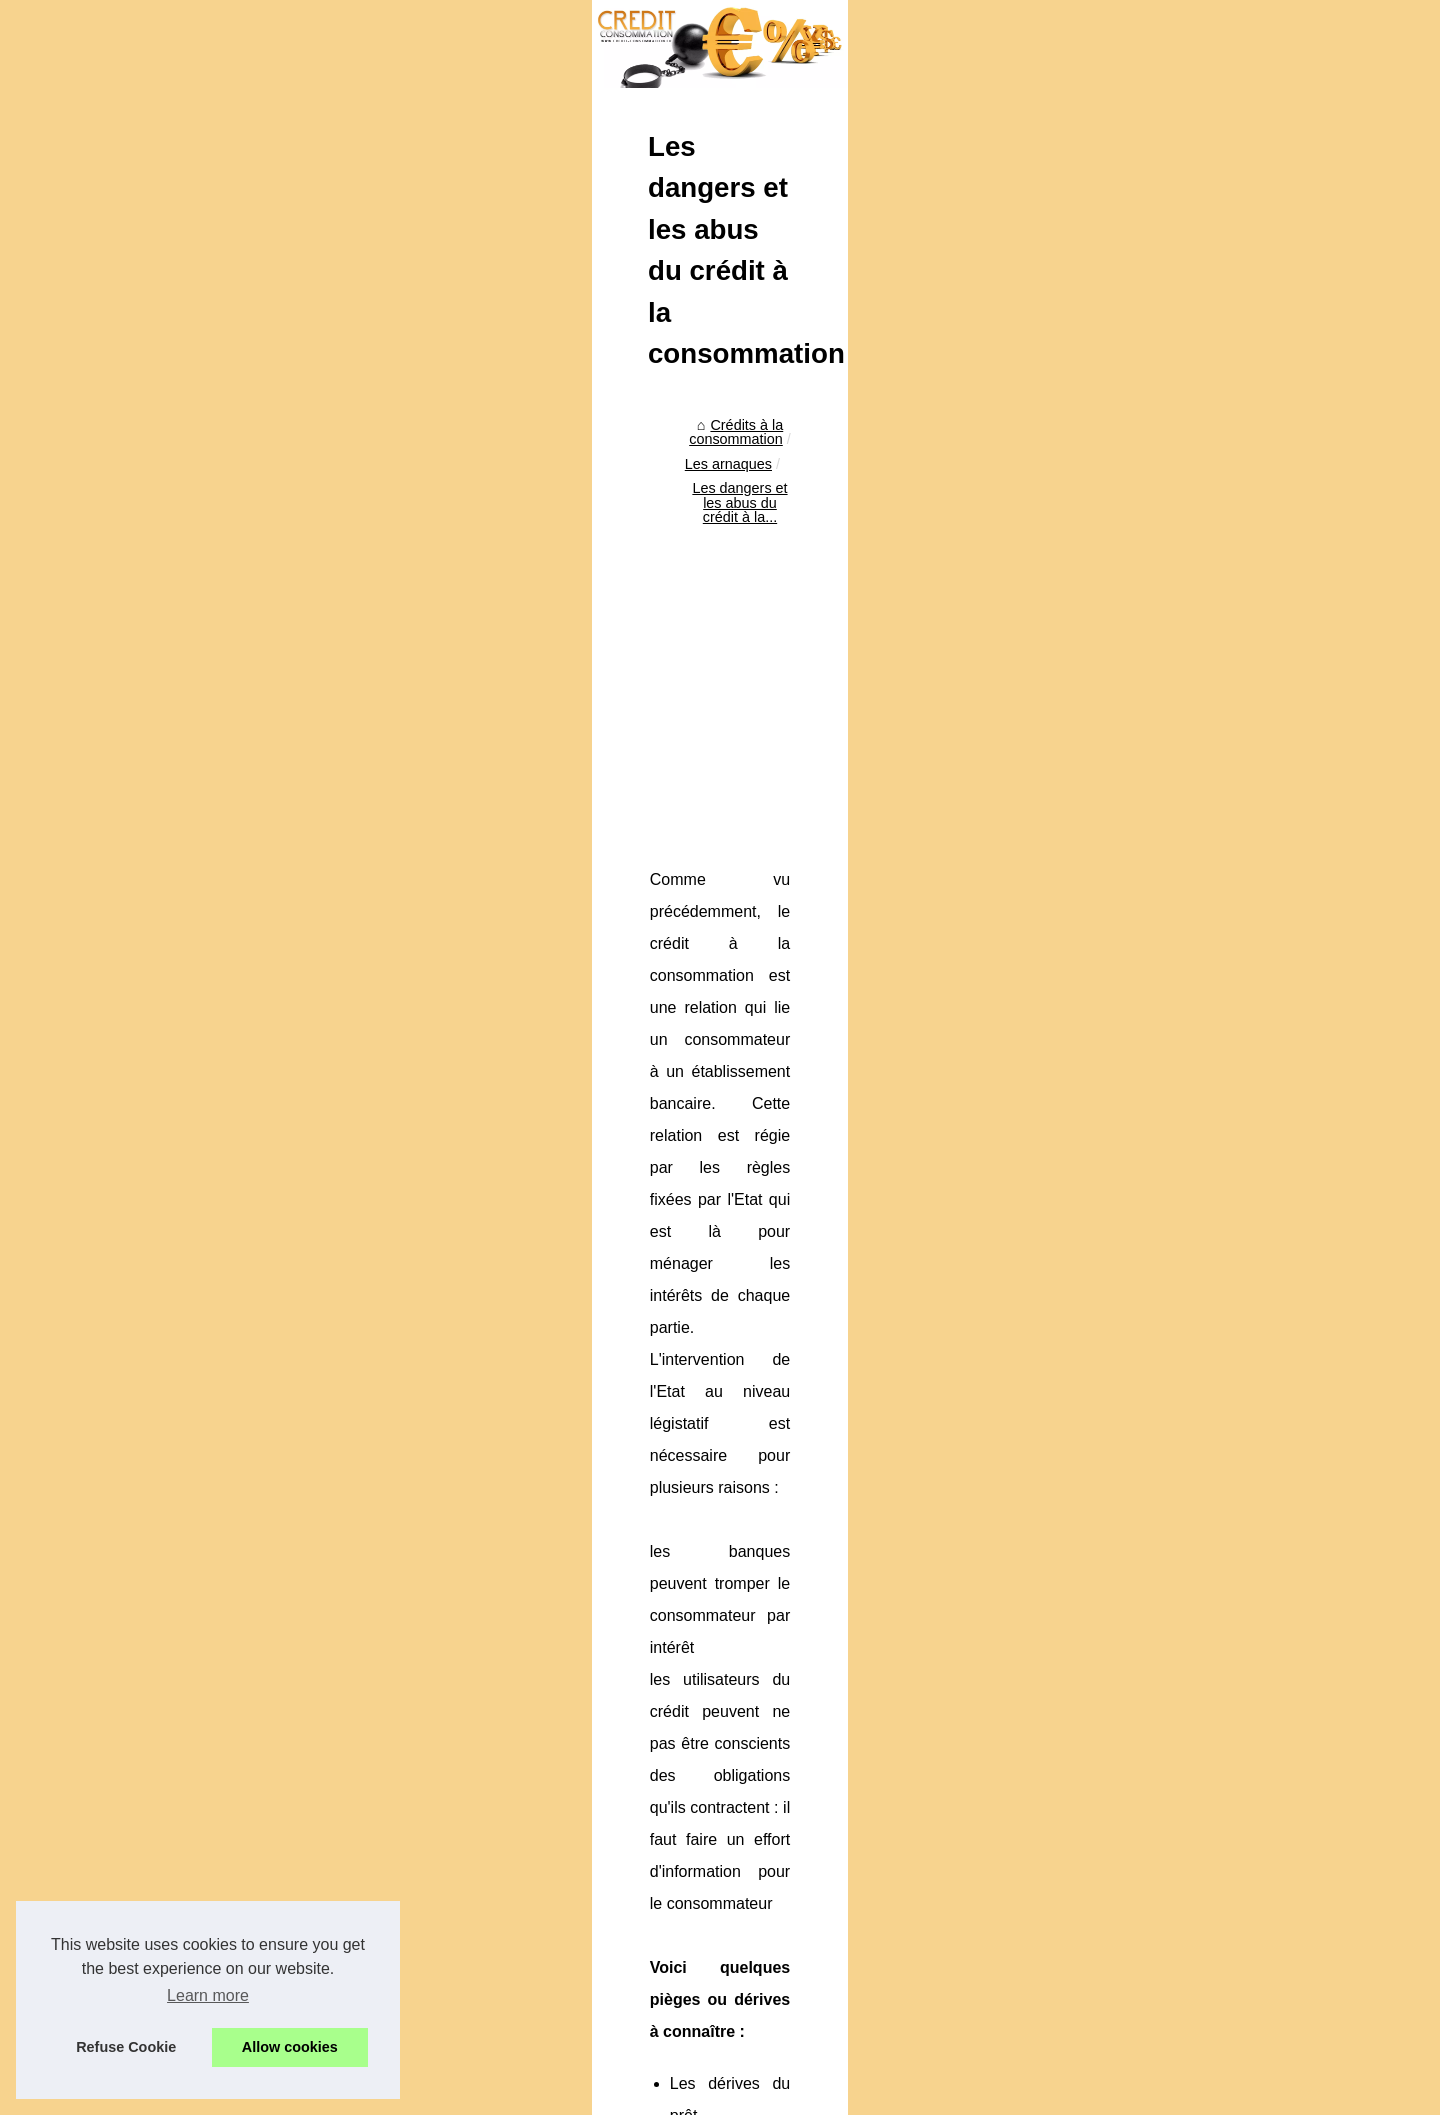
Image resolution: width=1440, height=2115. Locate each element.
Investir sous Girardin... (1119, 713)
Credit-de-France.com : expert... (1147, 1411)
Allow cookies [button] (290, 2047)
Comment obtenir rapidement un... (1154, 668)
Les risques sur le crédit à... (1133, 1062)
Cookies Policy (434, 2093)
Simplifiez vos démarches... (1132, 624)
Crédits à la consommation (264, 617)
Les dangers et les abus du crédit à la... (597, 617)
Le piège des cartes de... (1124, 909)
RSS (500, 2093)
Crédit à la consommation (1126, 516)
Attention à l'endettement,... (1132, 1017)
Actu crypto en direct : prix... (1134, 1322)
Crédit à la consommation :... (1136, 865)
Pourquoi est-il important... (1129, 1214)
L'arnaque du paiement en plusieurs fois (413, 1885)
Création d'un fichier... (1114, 1106)
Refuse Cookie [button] (126, 2047)
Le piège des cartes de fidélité (948, 1778)
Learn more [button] (208, 1995)
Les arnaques (410, 617)
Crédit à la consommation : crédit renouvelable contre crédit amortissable (519, 1920)
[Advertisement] (570, 783)
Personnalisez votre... (1114, 1367)
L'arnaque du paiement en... (1134, 821)
